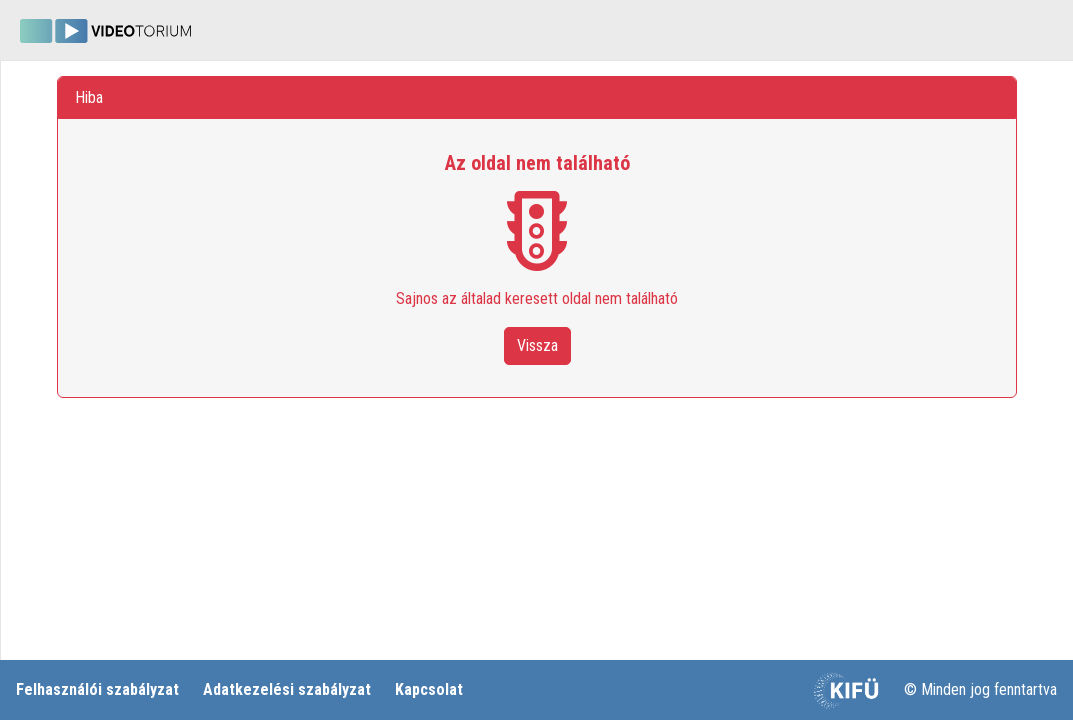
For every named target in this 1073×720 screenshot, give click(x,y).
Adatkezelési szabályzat (287, 689)
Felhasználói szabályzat (97, 689)
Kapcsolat (429, 689)
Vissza (537, 345)
